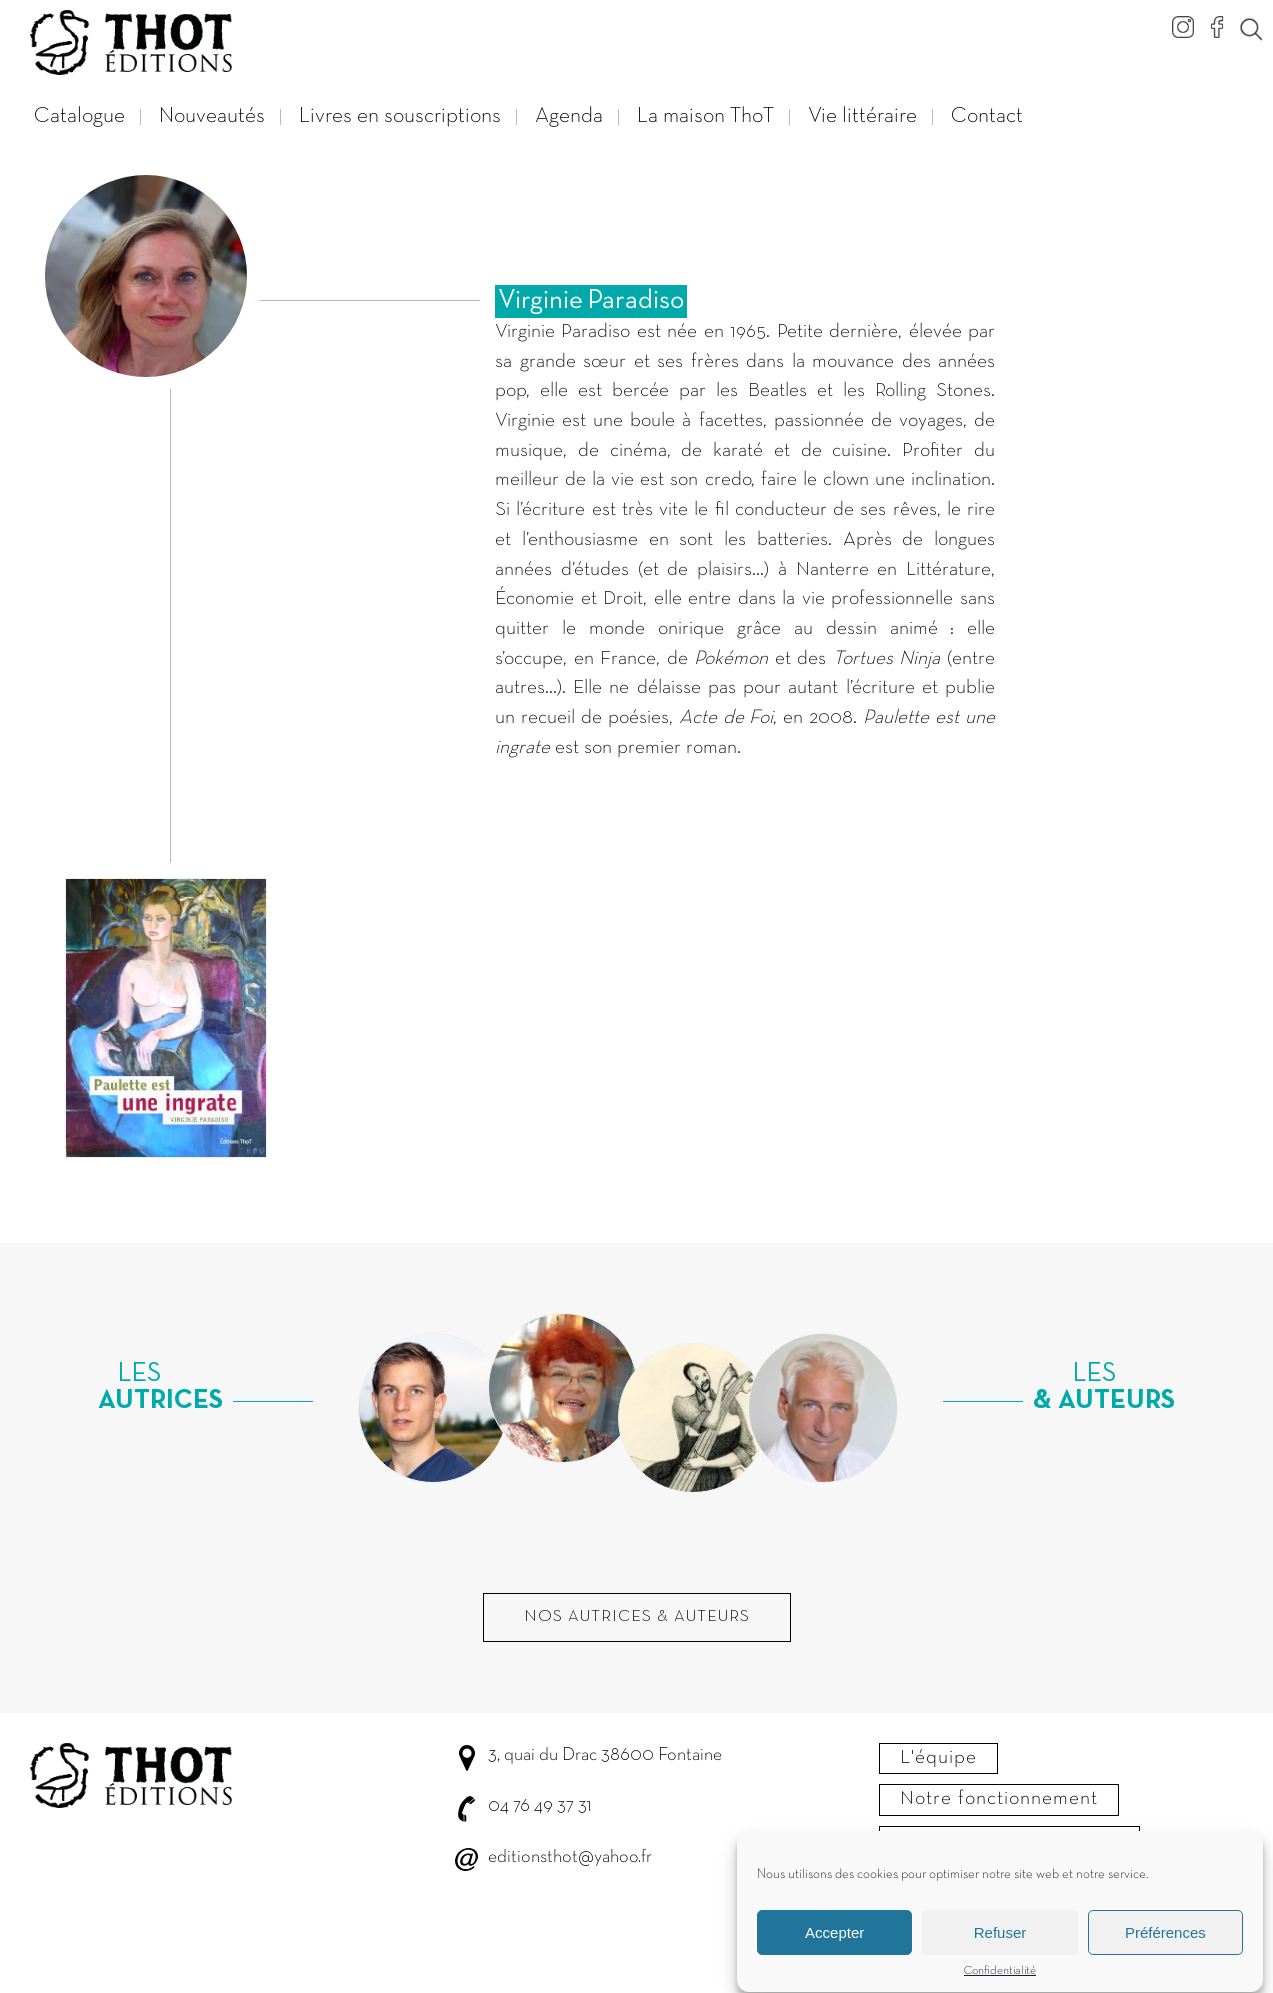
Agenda (569, 116)
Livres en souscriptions (400, 116)
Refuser (1000, 1943)
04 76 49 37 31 (539, 1806)
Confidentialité (1000, 1982)
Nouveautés (212, 116)
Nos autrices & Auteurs (637, 1617)
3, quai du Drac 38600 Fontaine (605, 1755)
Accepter (834, 1943)
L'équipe (938, 1758)
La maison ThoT (705, 116)
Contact (987, 116)
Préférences (1165, 1943)
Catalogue (79, 116)
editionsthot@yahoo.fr (570, 1857)
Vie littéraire (862, 116)
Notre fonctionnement (999, 1799)
